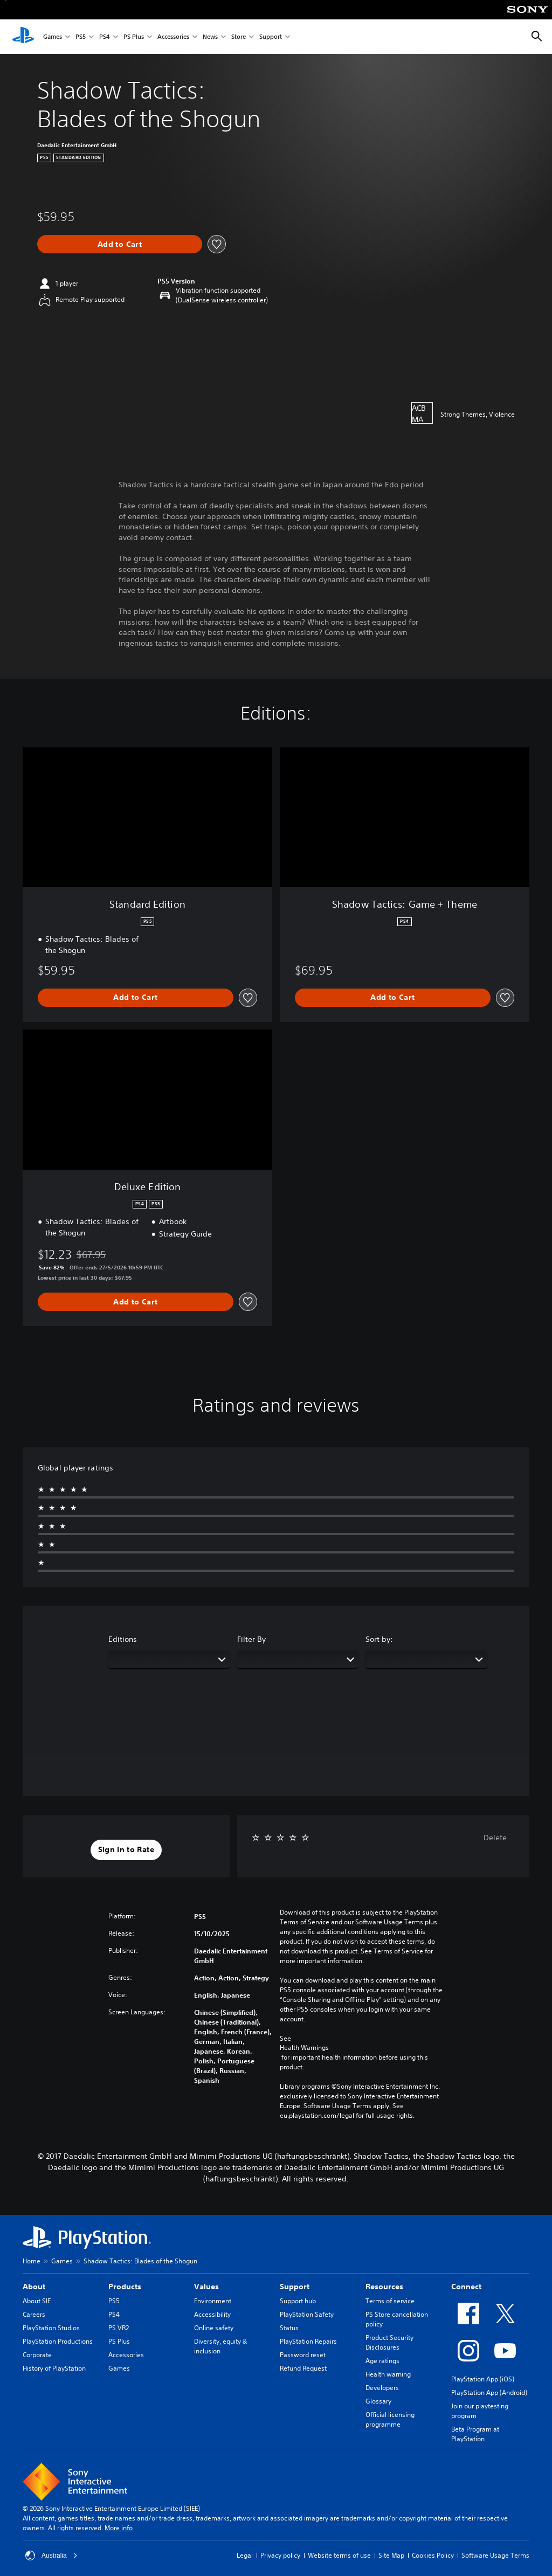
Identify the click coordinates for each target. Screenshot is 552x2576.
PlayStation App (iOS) (482, 2379)
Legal (245, 2555)
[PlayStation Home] (23, 36)
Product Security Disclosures (389, 2342)
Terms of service (390, 2300)
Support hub (298, 2300)
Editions (122, 1639)
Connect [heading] (466, 2286)
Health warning (388, 2374)
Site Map (391, 2555)
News (210, 37)
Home (31, 2261)
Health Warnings (304, 2047)
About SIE (37, 2300)
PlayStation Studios (51, 2327)
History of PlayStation (54, 2368)
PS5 (80, 37)
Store (238, 37)
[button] (126, 1850)
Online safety (213, 2327)
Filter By (251, 1639)
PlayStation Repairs (308, 2341)
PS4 (104, 37)
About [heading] (34, 2286)
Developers (382, 2387)
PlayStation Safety (307, 2314)
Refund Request (303, 2368)
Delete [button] (495, 1837)
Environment (212, 2300)
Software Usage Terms (495, 2555)
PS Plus (133, 37)
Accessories (173, 37)
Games (52, 37)
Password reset (303, 2354)
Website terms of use (339, 2555)
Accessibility (212, 2314)
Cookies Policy (433, 2555)
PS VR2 (118, 2327)
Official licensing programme (390, 2419)
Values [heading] (206, 2286)
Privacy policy (280, 2555)
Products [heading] (124, 2286)
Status (289, 2327)
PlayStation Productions (58, 2341)
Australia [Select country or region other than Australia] (51, 2555)
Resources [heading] (384, 2286)
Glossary (378, 2401)
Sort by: (379, 1639)
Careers (34, 2314)
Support (270, 37)
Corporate (37, 2354)
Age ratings (382, 2360)
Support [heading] (294, 2286)
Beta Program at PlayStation (475, 2434)
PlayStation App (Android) (489, 2392)
